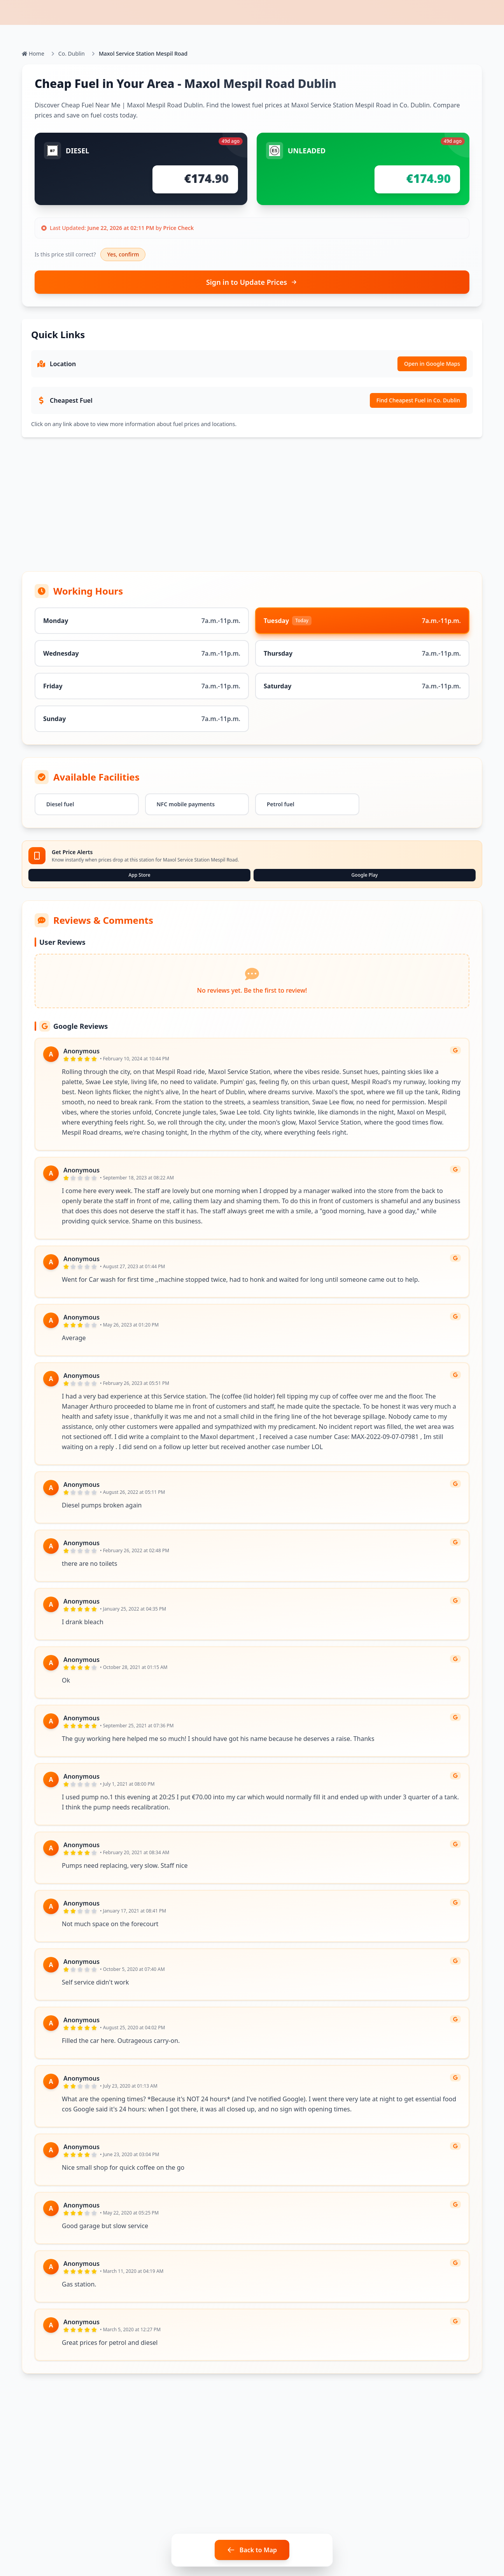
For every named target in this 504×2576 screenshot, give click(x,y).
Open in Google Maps (432, 363)
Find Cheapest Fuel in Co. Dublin (418, 400)
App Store (139, 875)
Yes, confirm (123, 254)
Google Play (365, 875)
